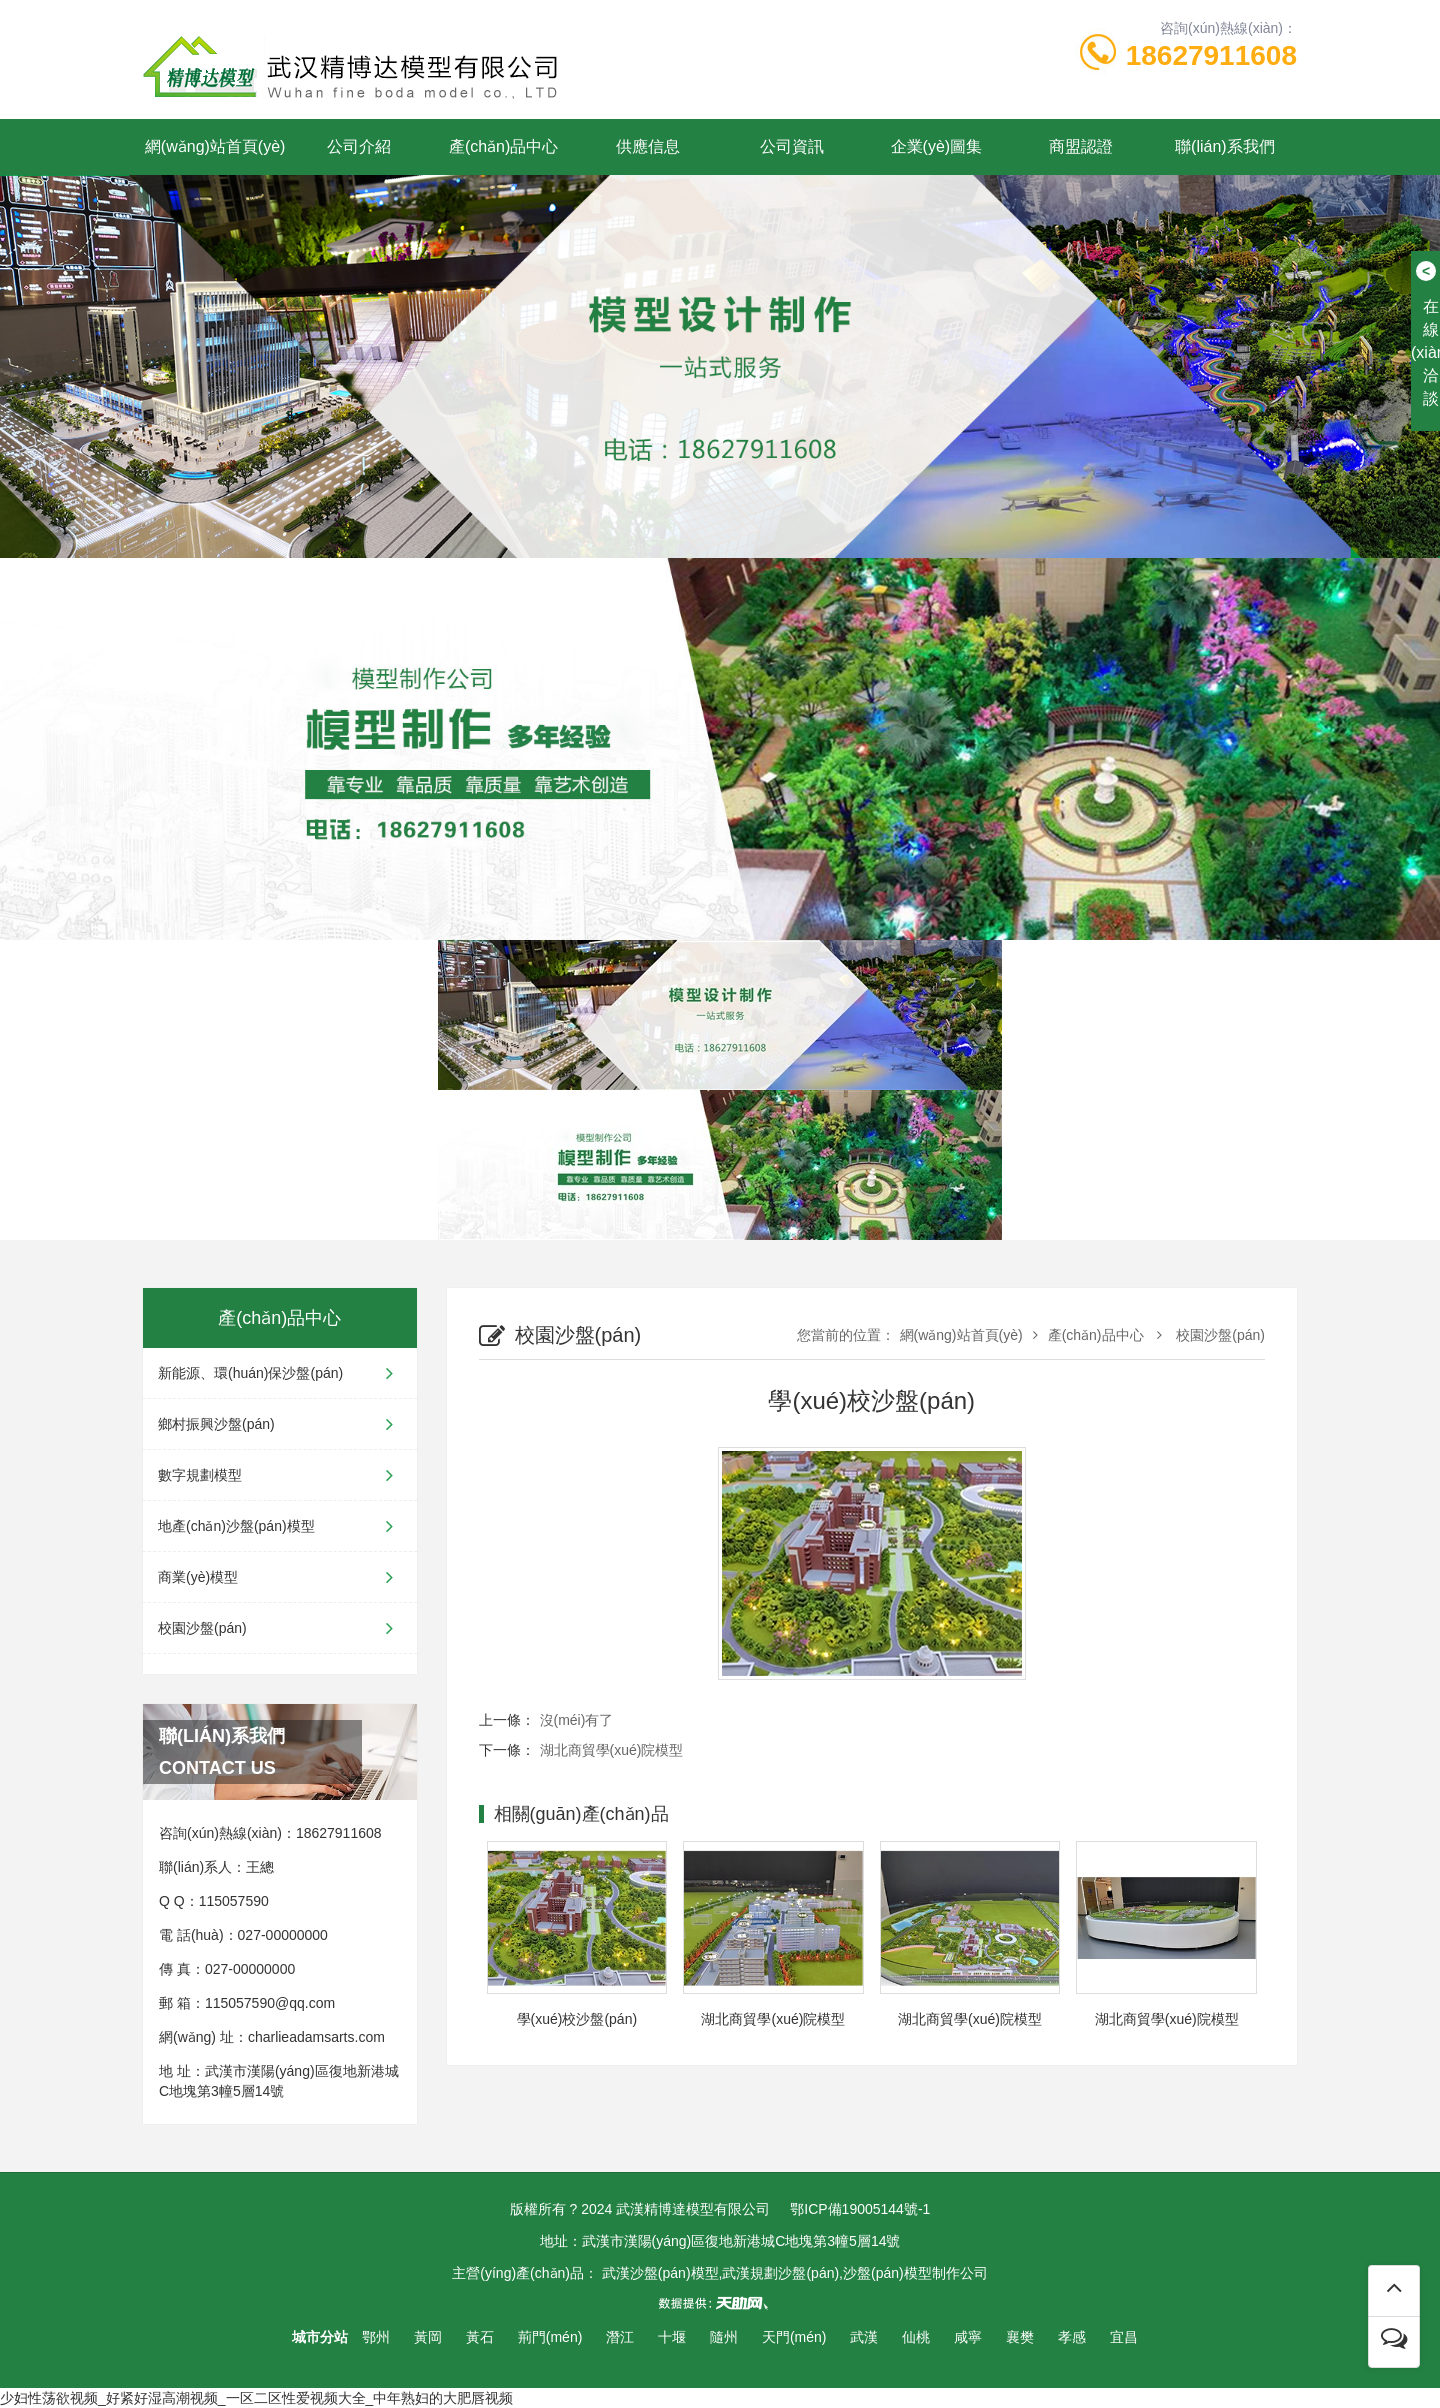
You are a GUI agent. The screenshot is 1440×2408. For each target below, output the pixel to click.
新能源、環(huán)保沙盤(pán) (280, 1373)
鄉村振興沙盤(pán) (280, 1424)
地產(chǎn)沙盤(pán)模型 (280, 1526)
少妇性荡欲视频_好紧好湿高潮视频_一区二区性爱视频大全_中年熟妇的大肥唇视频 (256, 2398)
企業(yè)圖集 (937, 146)
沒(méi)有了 (577, 1720)
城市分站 (320, 2337)
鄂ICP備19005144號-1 (860, 2209)
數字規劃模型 (280, 1475)
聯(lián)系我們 (1225, 146)
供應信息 (648, 146)
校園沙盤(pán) (280, 1628)
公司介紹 (359, 146)
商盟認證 (1081, 146)
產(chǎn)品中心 (503, 146)
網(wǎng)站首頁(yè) (215, 146)
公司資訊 (792, 146)
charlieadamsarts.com (316, 2037)
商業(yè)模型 (280, 1577)
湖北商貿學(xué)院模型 (612, 1750)
